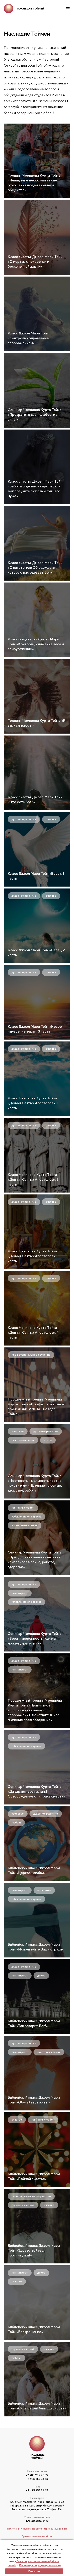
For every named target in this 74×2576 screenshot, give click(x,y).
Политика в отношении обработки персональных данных (37, 2528)
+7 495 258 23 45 (37, 2478)
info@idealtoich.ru (37, 2520)
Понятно (34, 2571)
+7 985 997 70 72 (37, 2475)
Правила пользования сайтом (37, 2536)
